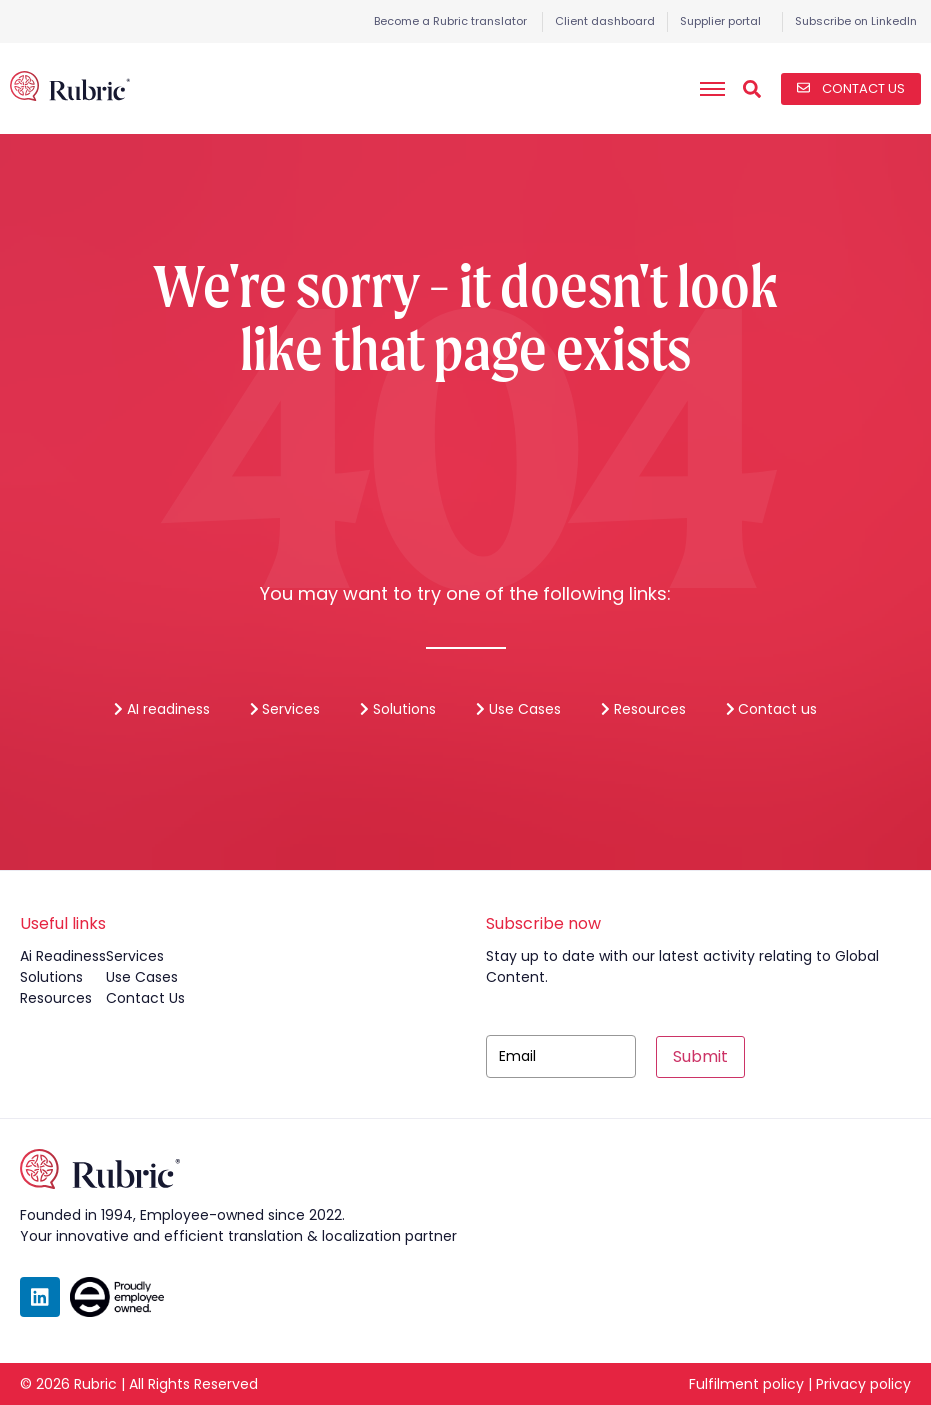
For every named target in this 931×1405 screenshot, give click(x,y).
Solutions (398, 709)
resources (56, 998)
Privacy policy (863, 1384)
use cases (142, 977)
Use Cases (518, 709)
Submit (700, 1056)
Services (285, 709)
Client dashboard (605, 21)
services (135, 956)
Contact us (772, 709)
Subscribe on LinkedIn (856, 21)
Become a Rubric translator (450, 21)
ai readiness (63, 956)
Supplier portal (720, 21)
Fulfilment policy (746, 1384)
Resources (643, 709)
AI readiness (162, 709)
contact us (145, 998)
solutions (51, 977)
